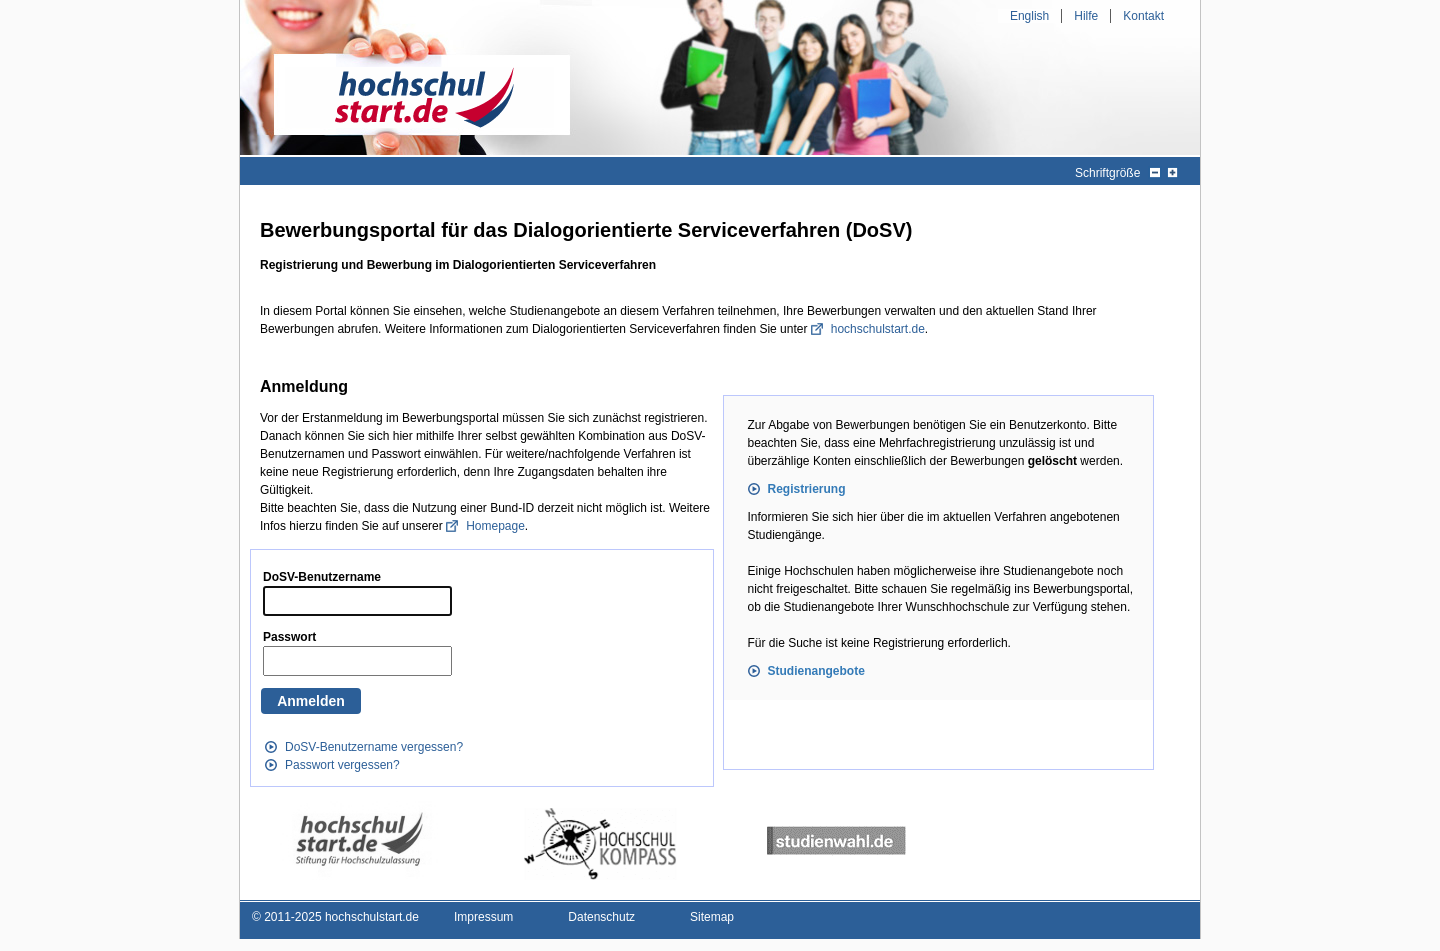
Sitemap (712, 917)
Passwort (289, 637)
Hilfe (1086, 16)
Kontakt (1143, 16)
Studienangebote (816, 671)
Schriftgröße (1107, 173)
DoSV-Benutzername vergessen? (374, 747)
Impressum (483, 917)
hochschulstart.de (878, 329)
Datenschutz (601, 917)
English (1029, 16)
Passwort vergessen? (342, 765)
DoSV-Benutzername (322, 577)
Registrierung (807, 489)
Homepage (495, 526)
